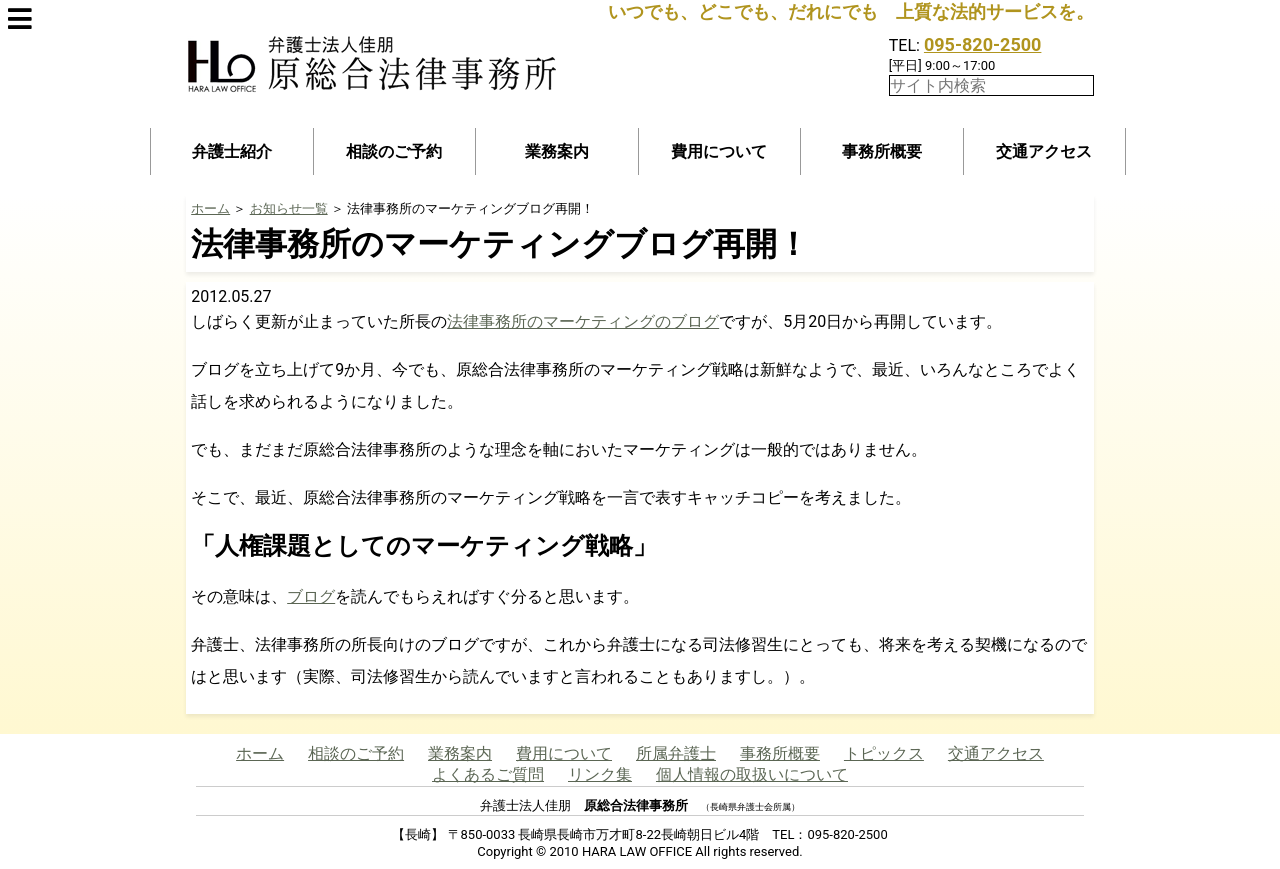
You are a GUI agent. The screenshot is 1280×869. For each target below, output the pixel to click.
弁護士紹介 (232, 151)
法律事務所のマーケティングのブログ (583, 321)
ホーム (210, 208)
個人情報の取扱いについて (752, 774)
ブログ (311, 596)
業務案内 (557, 151)
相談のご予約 (394, 151)
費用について (719, 151)
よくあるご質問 (488, 774)
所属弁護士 (676, 753)
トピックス (884, 753)
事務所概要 (882, 151)
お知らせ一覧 (289, 208)
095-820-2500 (982, 44)
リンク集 (600, 774)
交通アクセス (1044, 151)
